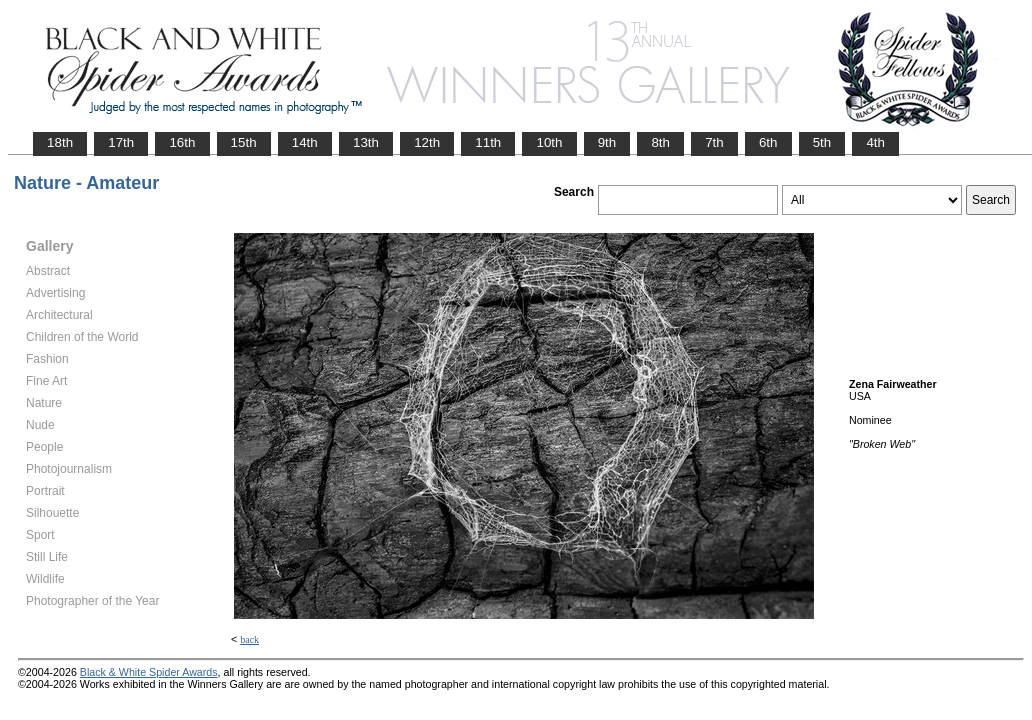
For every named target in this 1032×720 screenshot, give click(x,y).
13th (366, 142)
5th (822, 142)
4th (875, 142)
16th (182, 142)
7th (714, 142)
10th (549, 142)
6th (768, 142)
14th (305, 142)
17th (121, 142)
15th (244, 142)
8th (660, 142)
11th (488, 142)
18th (60, 142)
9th (607, 142)
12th (427, 142)
